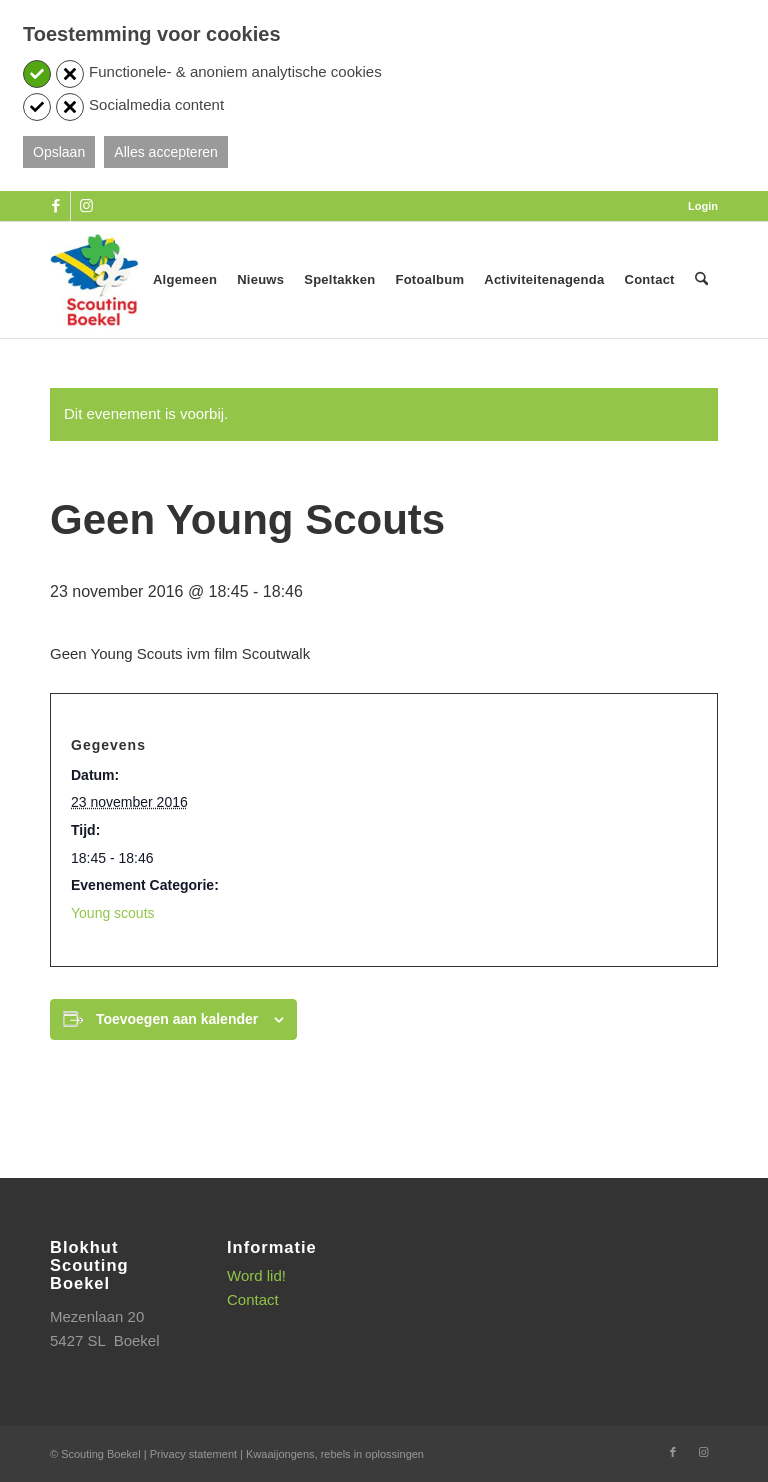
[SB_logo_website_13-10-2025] (94, 280)
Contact (253, 1299)
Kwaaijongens (280, 1454)
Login (703, 206)
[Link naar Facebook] (55, 206)
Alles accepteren (166, 152)
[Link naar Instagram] (86, 206)
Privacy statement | (198, 1454)
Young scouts (113, 913)
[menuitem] (698, 206)
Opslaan (59, 152)
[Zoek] (701, 280)
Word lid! (256, 1275)
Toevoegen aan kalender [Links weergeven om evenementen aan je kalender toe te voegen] (177, 1019)
